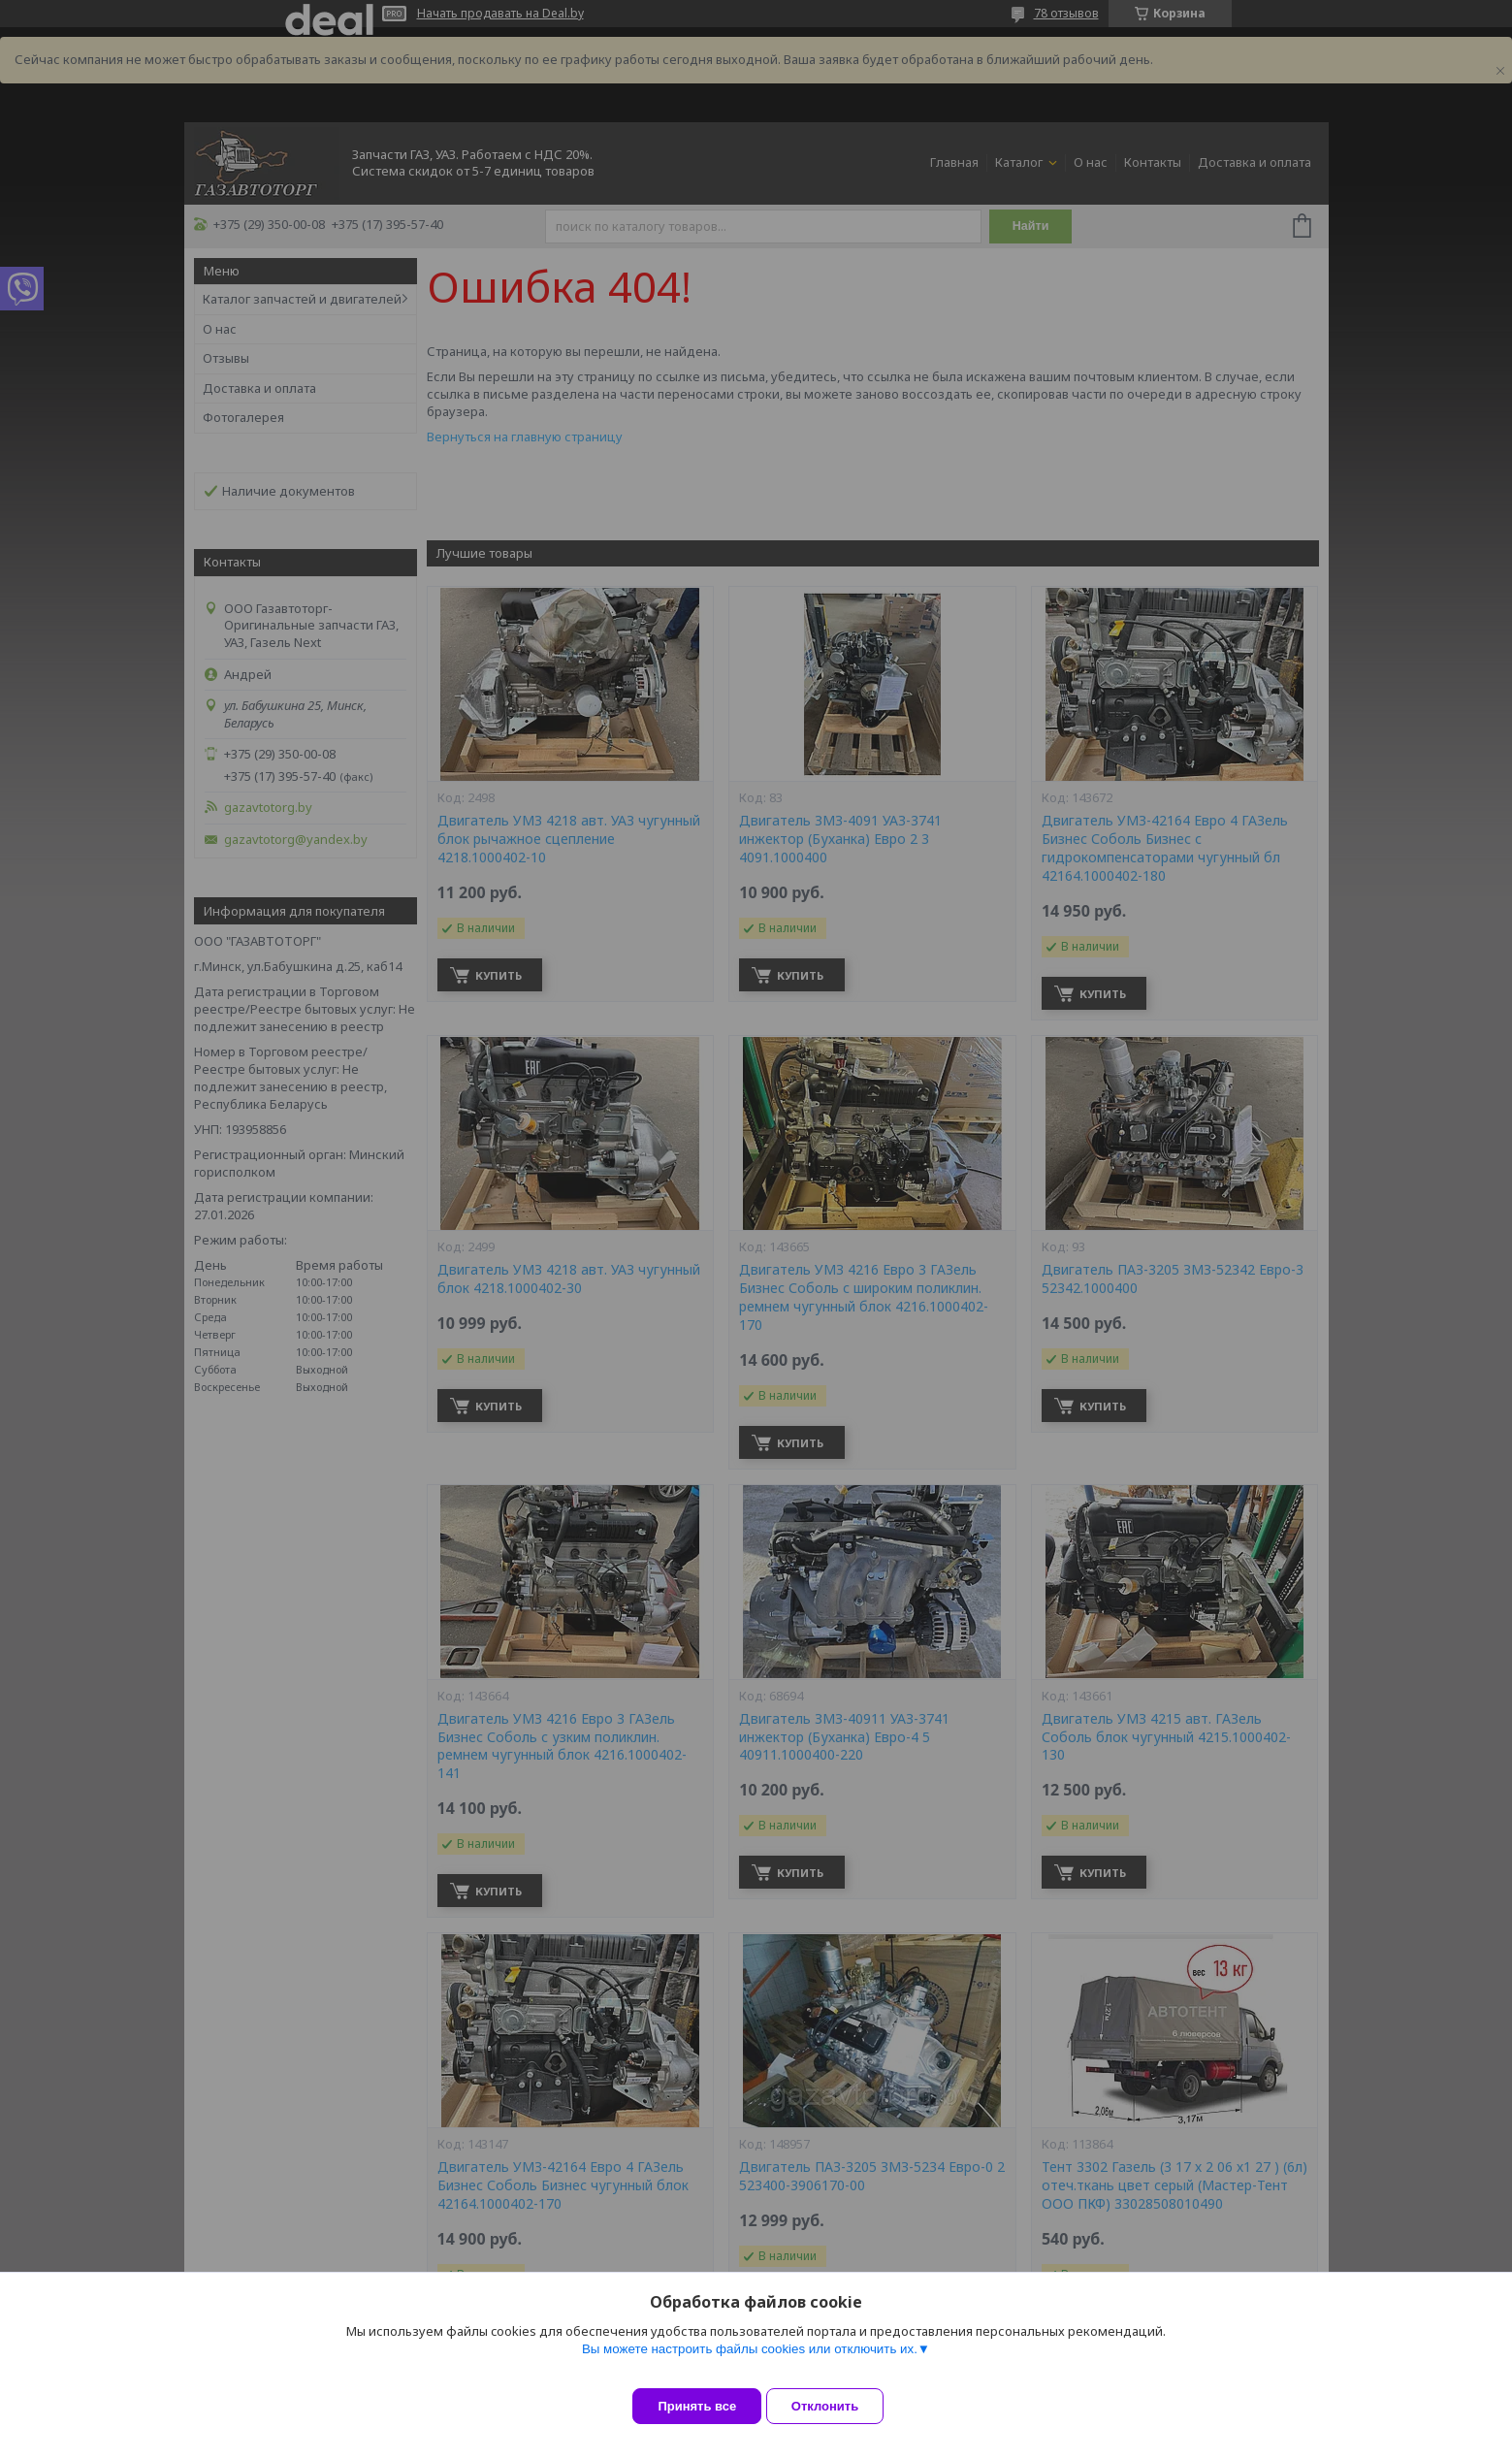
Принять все (697, 2406)
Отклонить (839, 2406)
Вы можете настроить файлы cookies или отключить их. (749, 2363)
